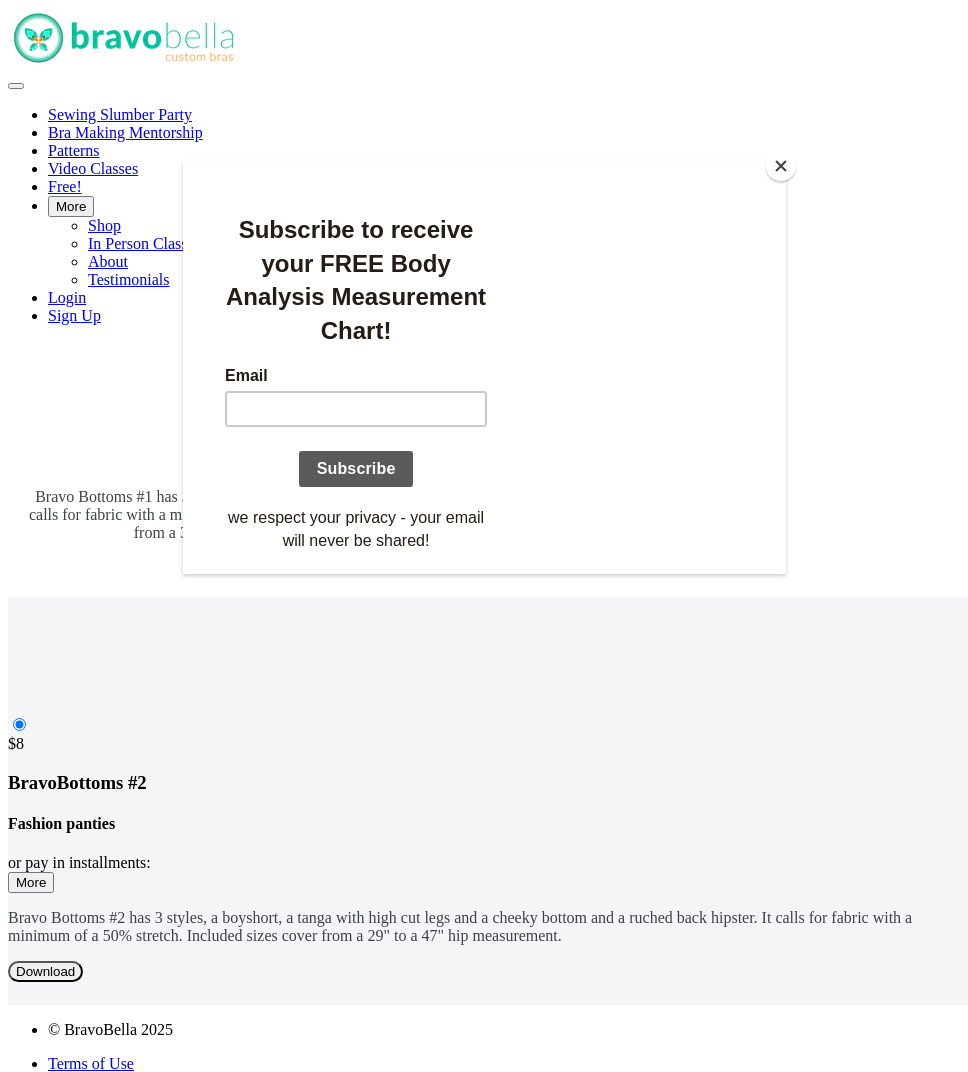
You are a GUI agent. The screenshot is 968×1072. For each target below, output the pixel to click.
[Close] (781, 166)
